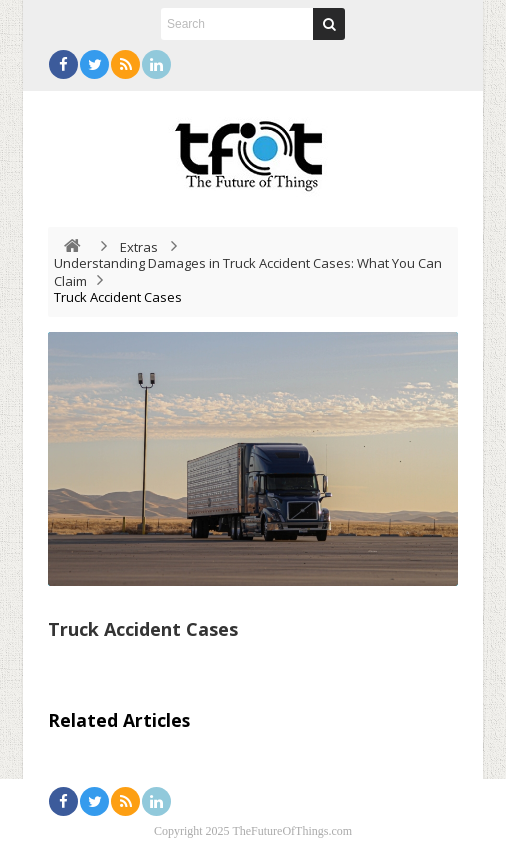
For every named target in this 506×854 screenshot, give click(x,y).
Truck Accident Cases (143, 629)
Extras (139, 247)
